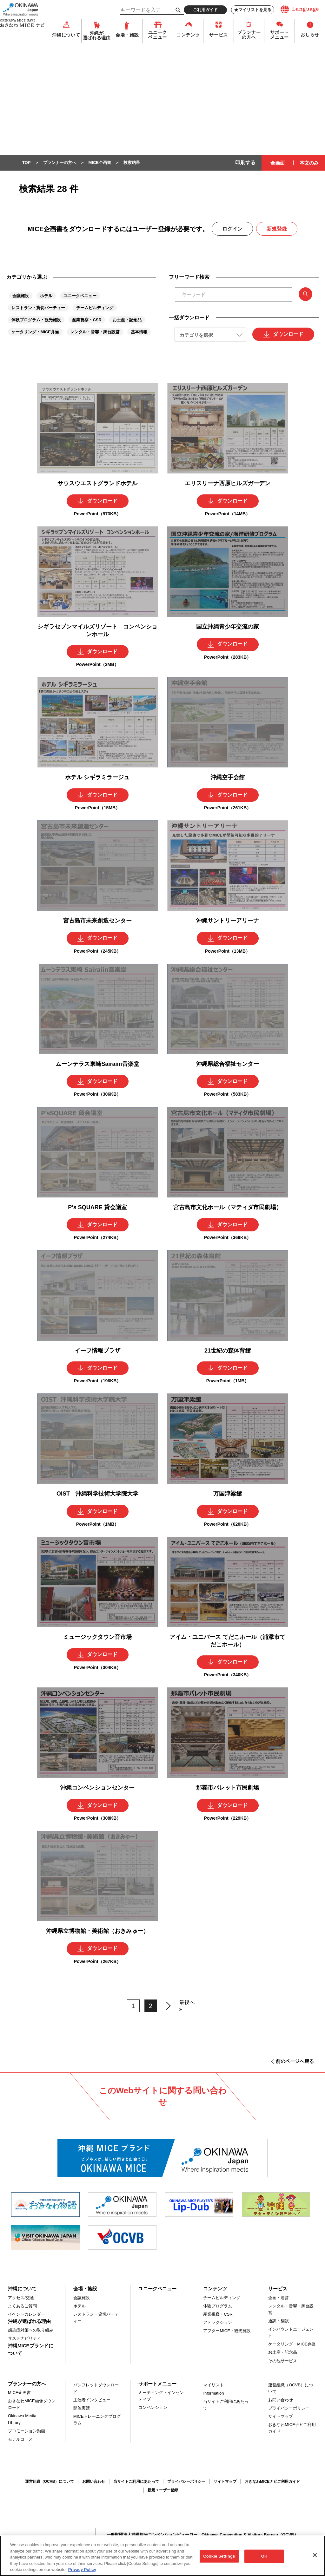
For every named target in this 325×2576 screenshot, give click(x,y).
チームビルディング (94, 308)
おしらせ (310, 34)
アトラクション (217, 2322)
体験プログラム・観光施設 (36, 320)
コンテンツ (188, 35)
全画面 (277, 163)
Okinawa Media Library (22, 2419)
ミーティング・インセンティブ (161, 2396)
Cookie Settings (219, 2559)
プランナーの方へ (249, 35)
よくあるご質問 (22, 2306)
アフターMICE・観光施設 (227, 2331)
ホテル (46, 296)
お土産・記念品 (127, 320)
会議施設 (20, 296)
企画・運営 (278, 2298)
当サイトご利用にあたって (226, 2405)
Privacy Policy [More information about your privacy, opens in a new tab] (82, 2573)
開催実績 (81, 2408)
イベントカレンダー (26, 2314)
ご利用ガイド (205, 9)
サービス (218, 35)
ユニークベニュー (157, 35)
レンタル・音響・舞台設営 (95, 332)
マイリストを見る (252, 9)
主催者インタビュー (91, 2400)
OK (264, 2559)
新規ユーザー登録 (163, 2490)
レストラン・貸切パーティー (38, 308)
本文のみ (309, 163)
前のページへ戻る (295, 2061)
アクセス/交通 (21, 2298)
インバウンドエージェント (291, 2332)
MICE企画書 (19, 2392)
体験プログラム (217, 2306)
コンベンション (152, 2407)
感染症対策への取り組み (30, 2330)
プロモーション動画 (26, 2431)
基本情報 (139, 332)
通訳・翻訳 (278, 2321)
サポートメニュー (279, 35)
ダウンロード (288, 334)
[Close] (315, 2559)
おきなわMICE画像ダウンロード (32, 2404)
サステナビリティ (24, 2338)
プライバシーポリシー (288, 2408)
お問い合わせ (280, 2400)
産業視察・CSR (86, 320)
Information (213, 2393)
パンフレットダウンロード (96, 2388)
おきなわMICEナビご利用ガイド (292, 2428)
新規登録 (277, 229)
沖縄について (66, 35)
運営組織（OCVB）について (290, 2388)
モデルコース (20, 2439)
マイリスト (213, 2385)
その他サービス (282, 2361)
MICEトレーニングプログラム (97, 2420)
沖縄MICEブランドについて (30, 2349)
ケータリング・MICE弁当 (35, 332)
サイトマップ (280, 2416)
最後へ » (187, 2006)
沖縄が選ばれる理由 (97, 36)
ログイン (232, 229)
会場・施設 (127, 35)
